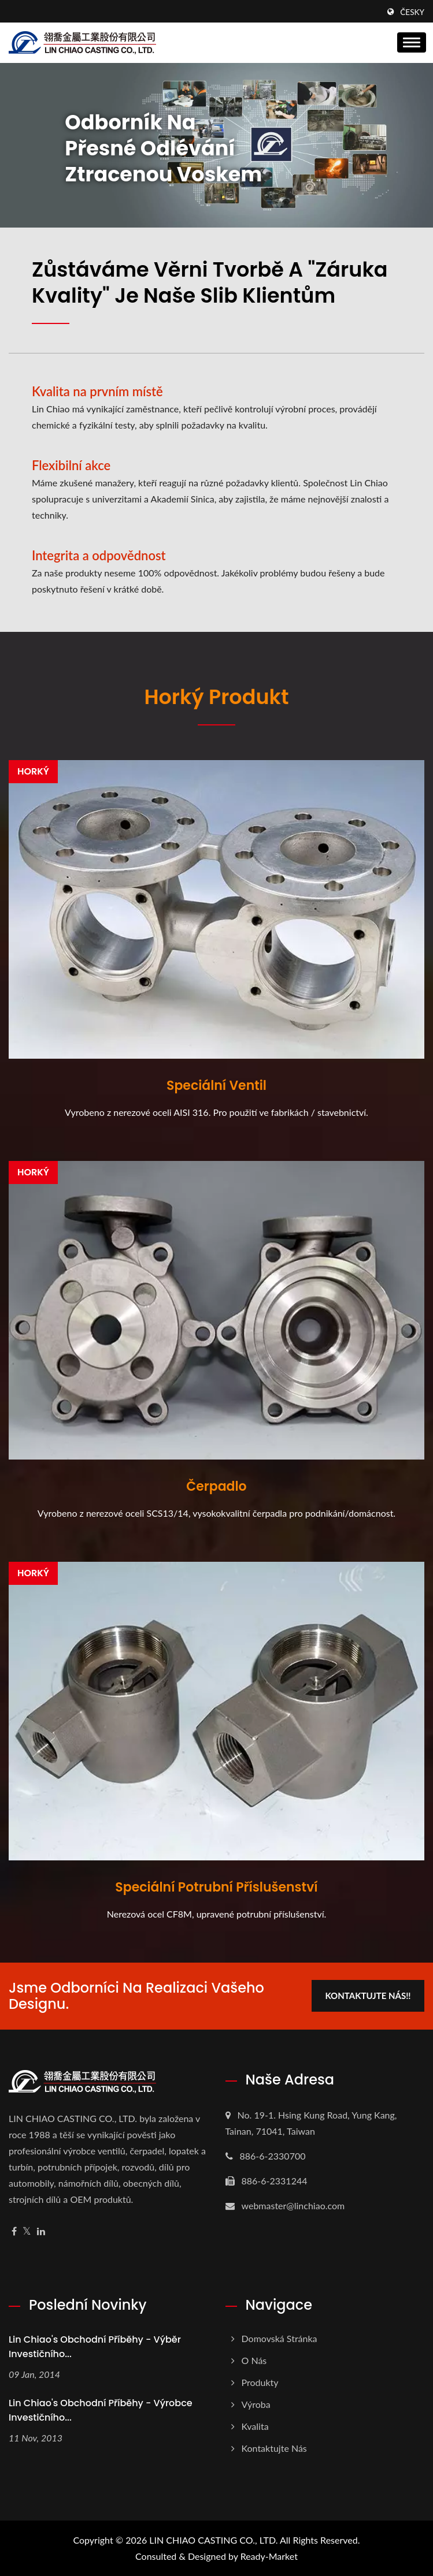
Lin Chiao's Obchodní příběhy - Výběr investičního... (95, 2347)
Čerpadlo (216, 1486)
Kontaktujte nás (274, 2448)
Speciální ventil (216, 1086)
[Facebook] (14, 2231)
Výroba (256, 2404)
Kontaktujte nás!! (367, 1995)
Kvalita (255, 2426)
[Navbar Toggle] (411, 42)
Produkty (260, 2382)
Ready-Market (269, 2556)
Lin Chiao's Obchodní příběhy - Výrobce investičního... (101, 2410)
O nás (254, 2360)
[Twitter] (27, 2231)
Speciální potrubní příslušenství (216, 1887)
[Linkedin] (41, 2231)
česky (412, 12)
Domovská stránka (279, 2338)
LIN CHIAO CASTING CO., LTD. (213, 2539)
